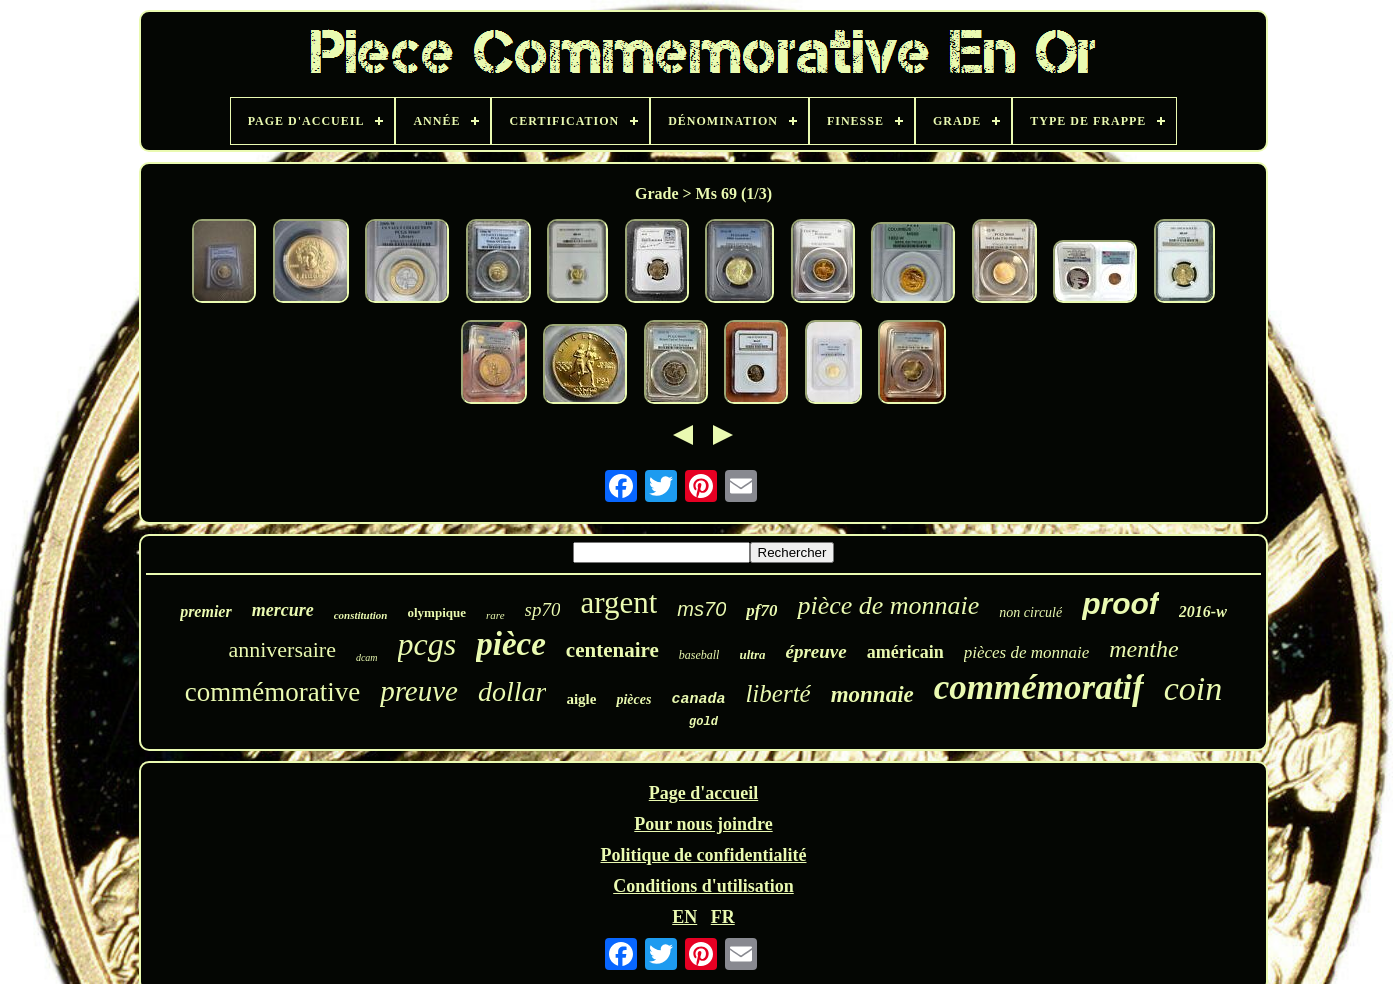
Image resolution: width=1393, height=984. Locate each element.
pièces (633, 699)
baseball (699, 655)
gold (703, 722)
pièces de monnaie (1027, 652)
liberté (777, 693)
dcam (367, 657)
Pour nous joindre (703, 824)
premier (206, 611)
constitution (361, 615)
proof (1120, 603)
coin (1193, 688)
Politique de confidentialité (703, 855)
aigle (581, 699)
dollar (512, 691)
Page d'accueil (703, 793)
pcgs (427, 644)
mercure (283, 610)
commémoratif (1039, 687)
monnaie (872, 694)
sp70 (543, 609)
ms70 (701, 609)
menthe (1143, 649)
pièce (511, 644)
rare (495, 615)
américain (905, 652)
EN (684, 917)
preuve (419, 691)
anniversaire (282, 649)
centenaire (612, 650)
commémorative (272, 692)
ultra (752, 654)
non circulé (1030, 612)
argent (618, 602)
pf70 (761, 610)
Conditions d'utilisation (703, 886)
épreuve (815, 651)
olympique (436, 612)
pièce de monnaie (888, 605)
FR (723, 917)
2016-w (1203, 611)
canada (698, 699)
